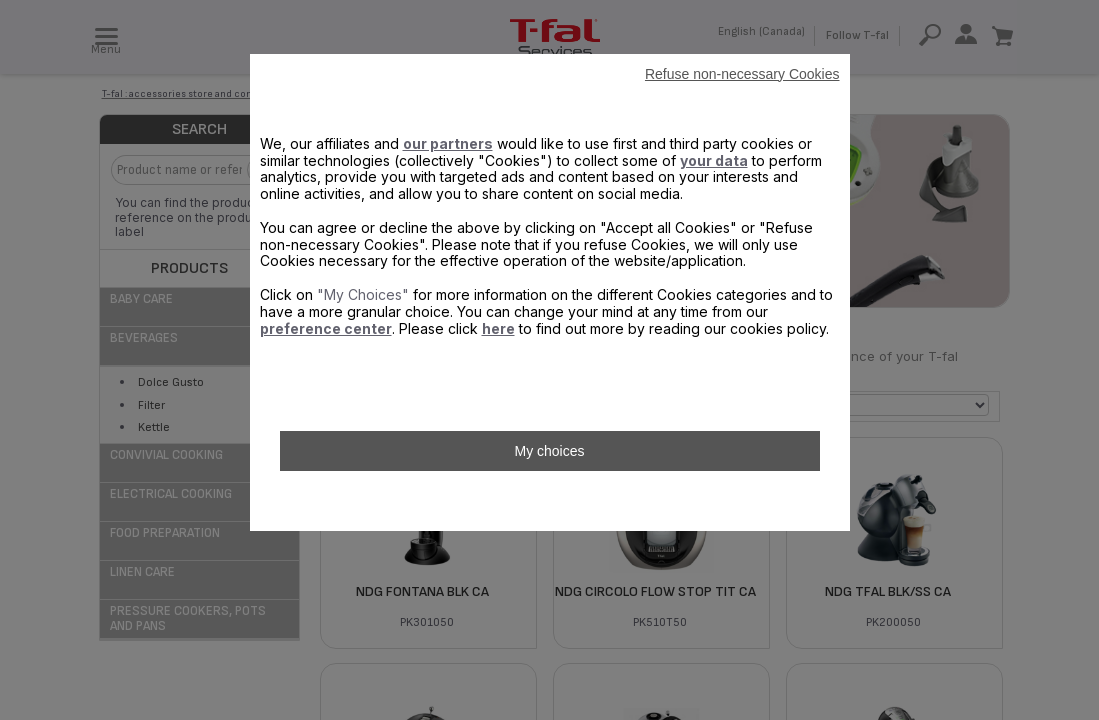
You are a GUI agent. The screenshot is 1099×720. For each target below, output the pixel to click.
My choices (549, 451)
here (498, 328)
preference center (326, 328)
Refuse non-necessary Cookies (742, 74)
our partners (448, 143)
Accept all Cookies (549, 501)
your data (714, 160)
